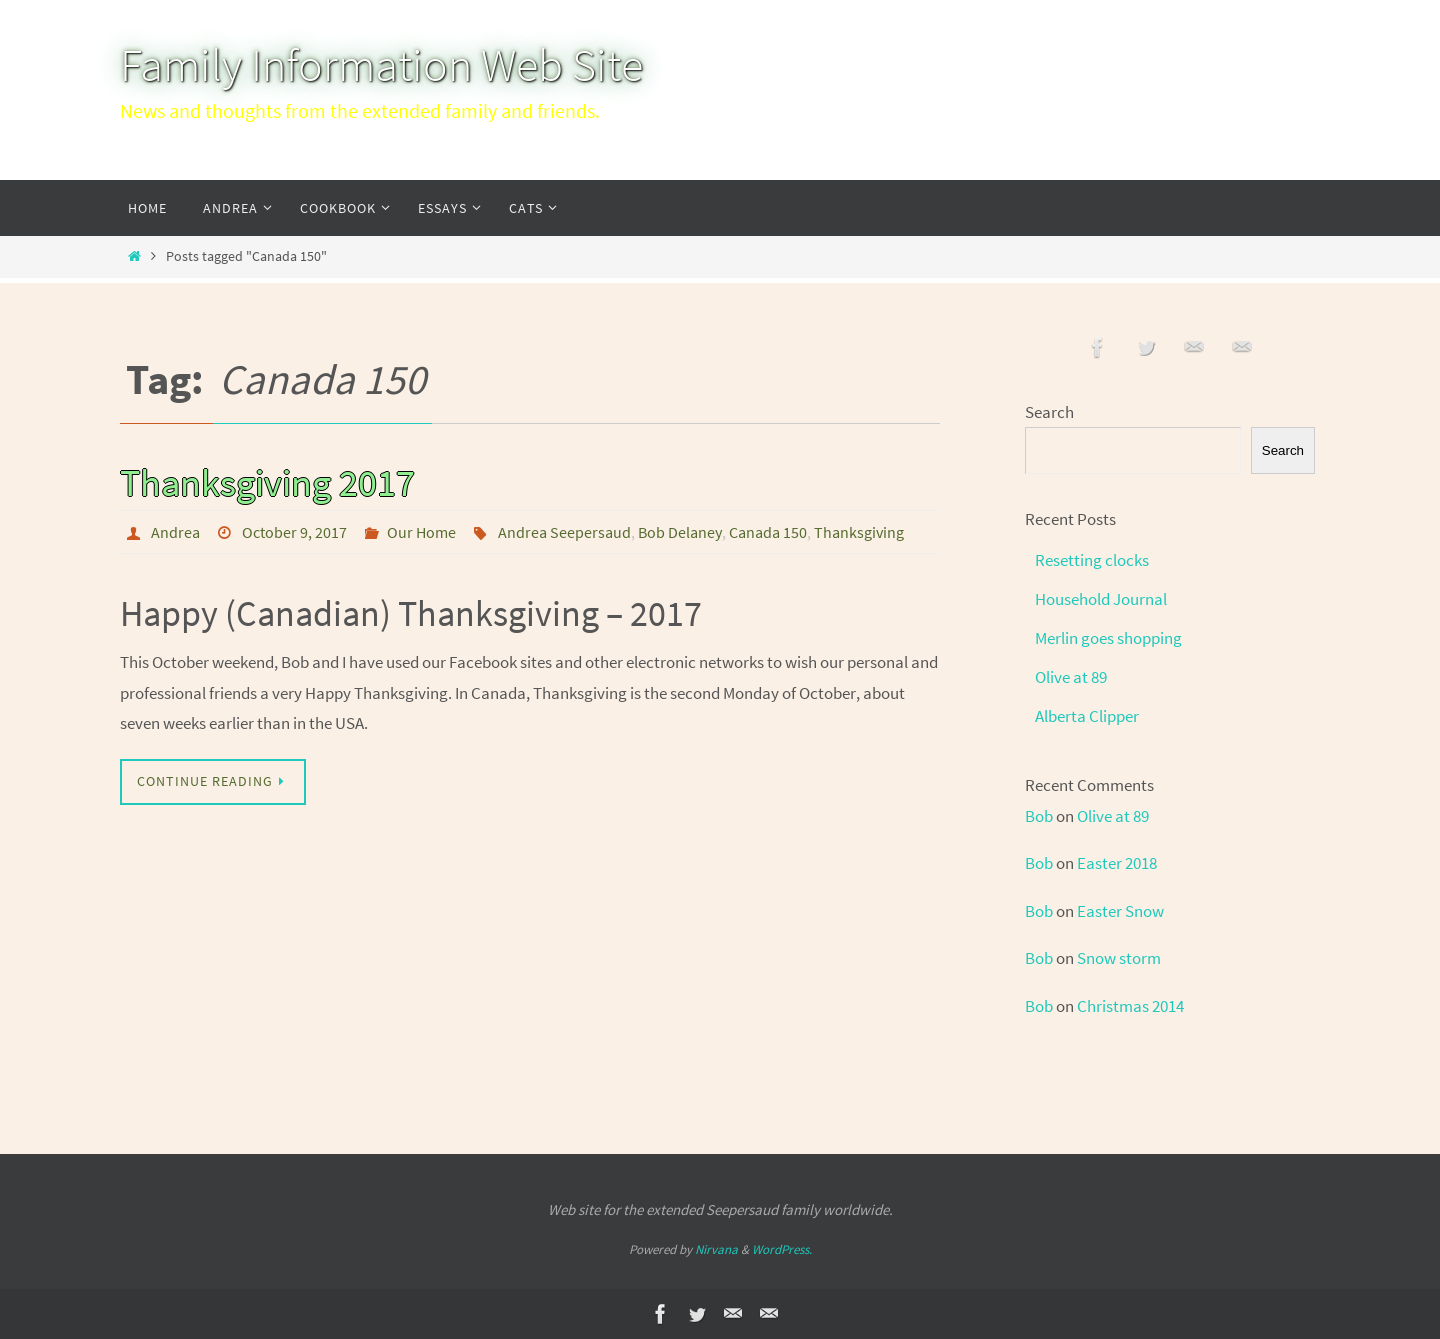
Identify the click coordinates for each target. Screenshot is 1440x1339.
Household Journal (1101, 599)
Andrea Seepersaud (564, 532)
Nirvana (716, 1249)
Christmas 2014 (1130, 1006)
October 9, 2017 (294, 532)
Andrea (175, 532)
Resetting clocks (1092, 560)
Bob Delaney (680, 532)
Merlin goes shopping (1108, 638)
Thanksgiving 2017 (267, 482)
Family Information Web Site (381, 65)
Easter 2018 (1117, 863)
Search (1049, 412)
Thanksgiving (859, 532)
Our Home (421, 532)
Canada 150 (768, 532)
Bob (1039, 816)
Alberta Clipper (1087, 716)
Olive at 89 (1071, 677)
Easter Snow (1120, 911)
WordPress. (782, 1249)
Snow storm (1119, 958)
